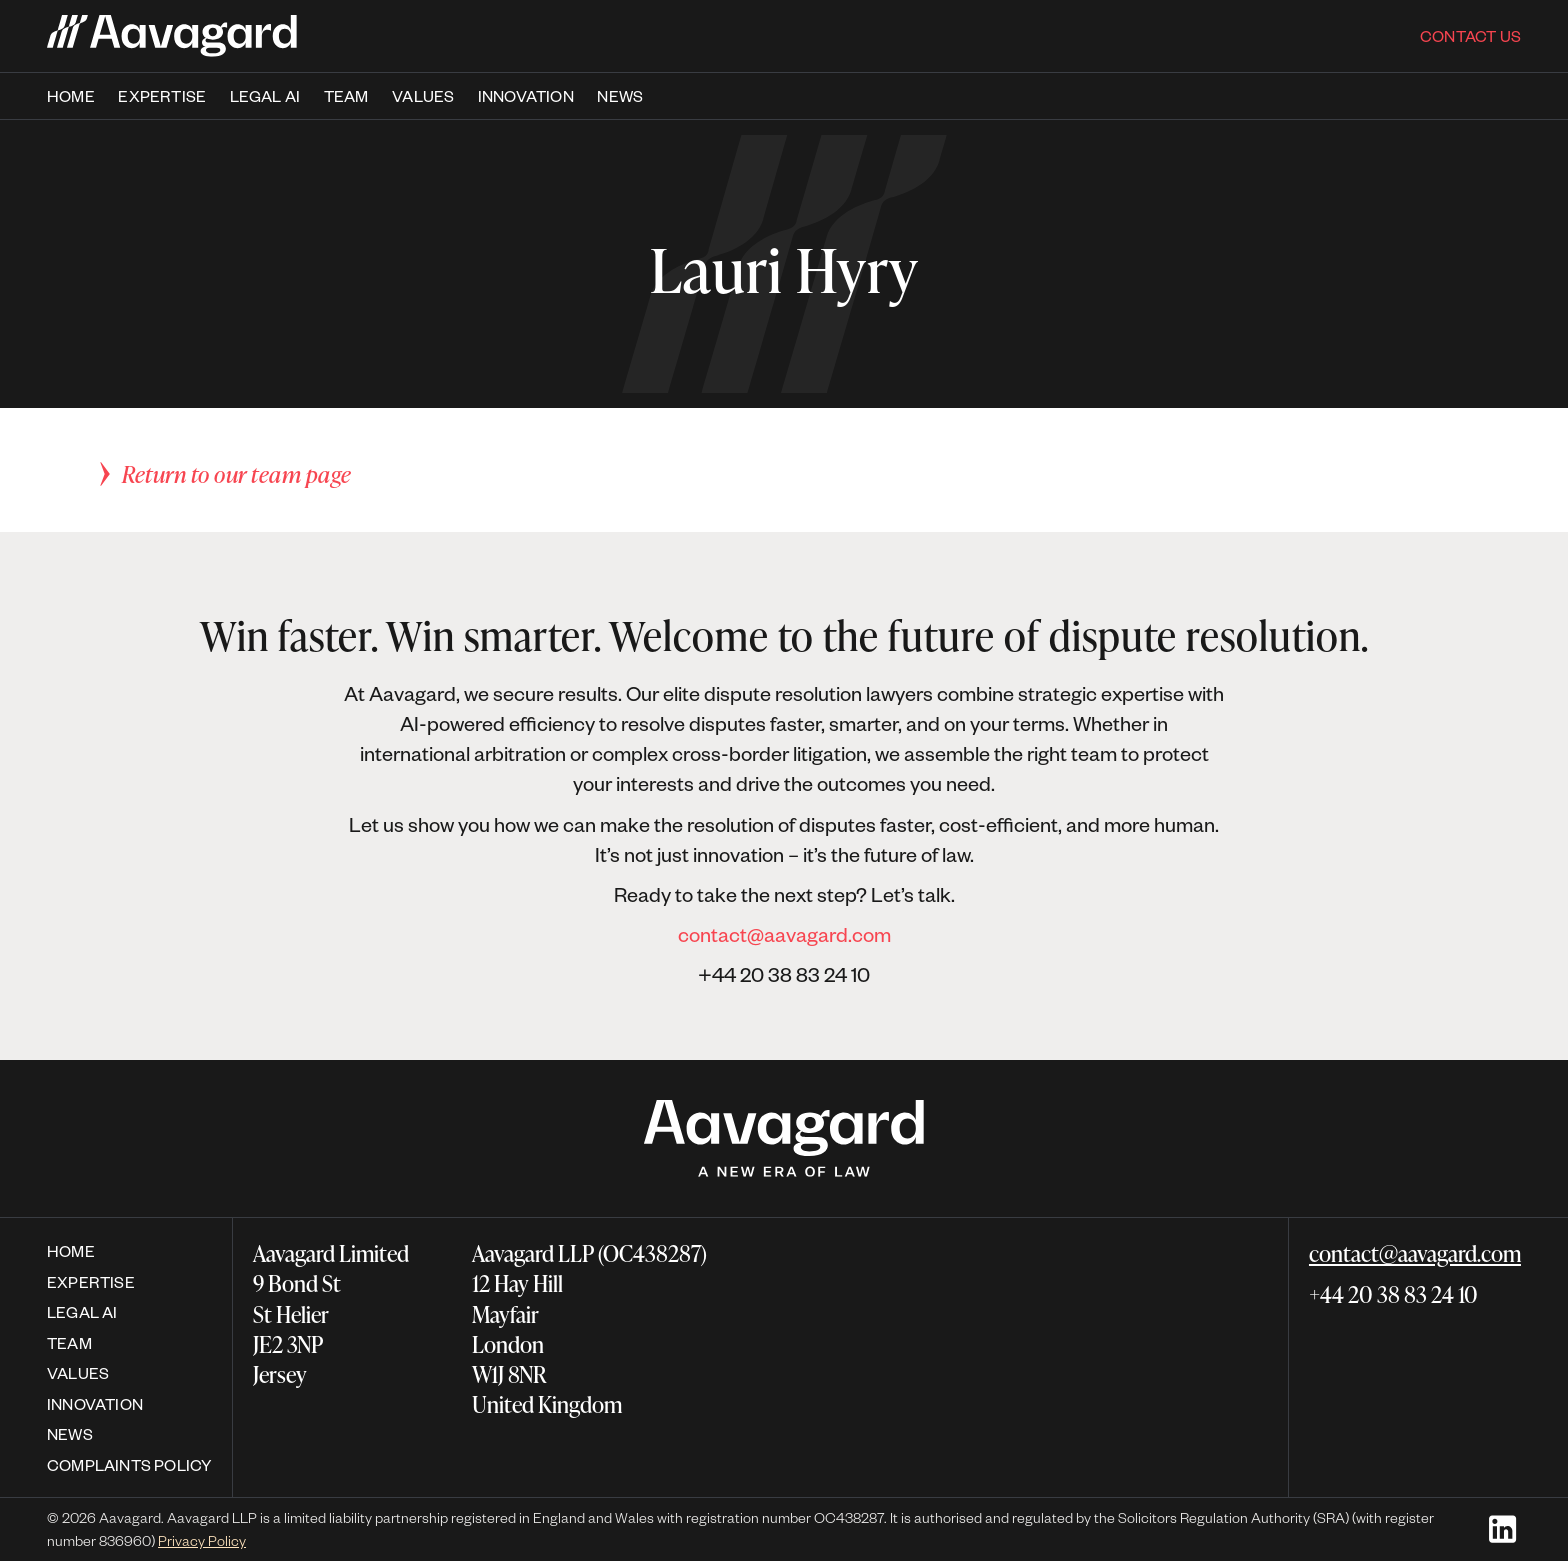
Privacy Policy (202, 1540)
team (346, 96)
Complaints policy (129, 1464)
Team (69, 1342)
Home (71, 96)
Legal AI (265, 96)
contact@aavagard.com (784, 933)
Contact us (1470, 36)
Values (423, 96)
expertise (162, 96)
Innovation (526, 96)
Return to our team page (237, 474)
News (620, 96)
